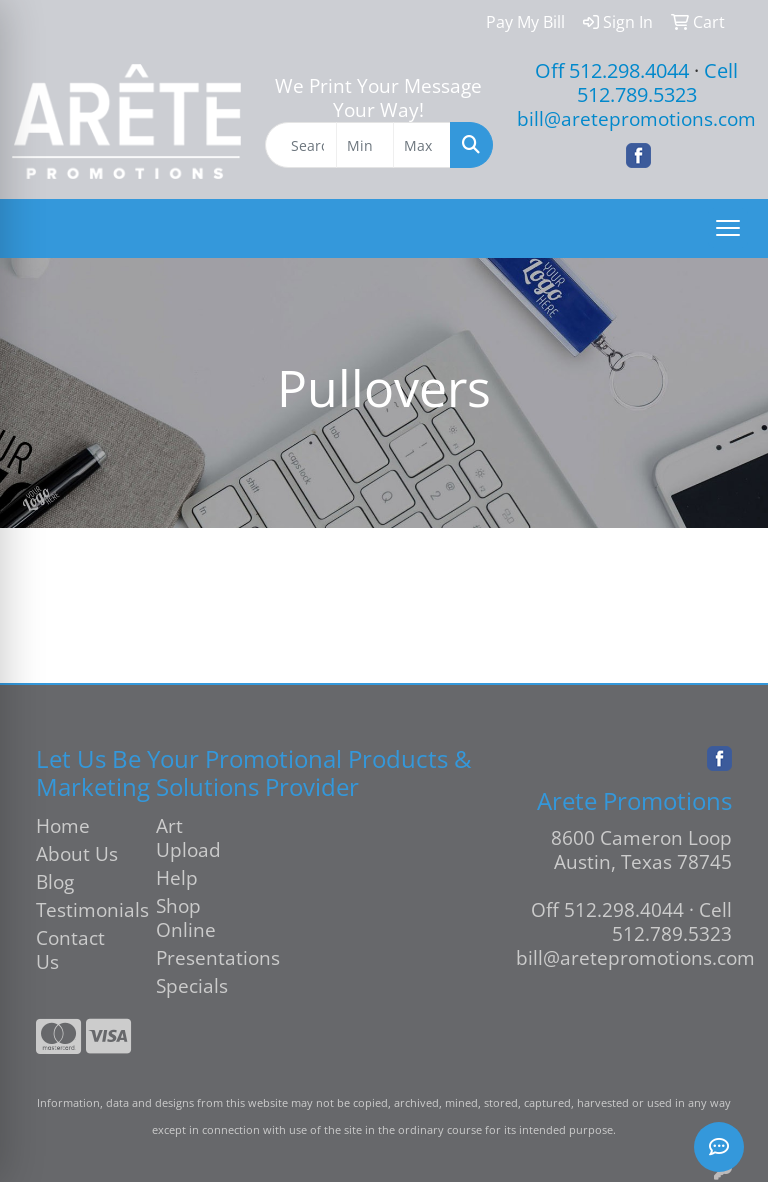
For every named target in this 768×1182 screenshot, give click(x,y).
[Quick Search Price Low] (365, 145)
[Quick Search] (301, 145)
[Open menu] (728, 228)
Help (177, 877)
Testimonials (84, 909)
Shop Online (186, 917)
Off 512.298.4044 (612, 70)
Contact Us (70, 949)
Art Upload (188, 837)
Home (63, 825)
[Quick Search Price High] (422, 145)
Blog (55, 881)
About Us (77, 853)
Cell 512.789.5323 (658, 82)
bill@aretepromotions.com (636, 118)
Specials (192, 985)
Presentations (204, 957)
